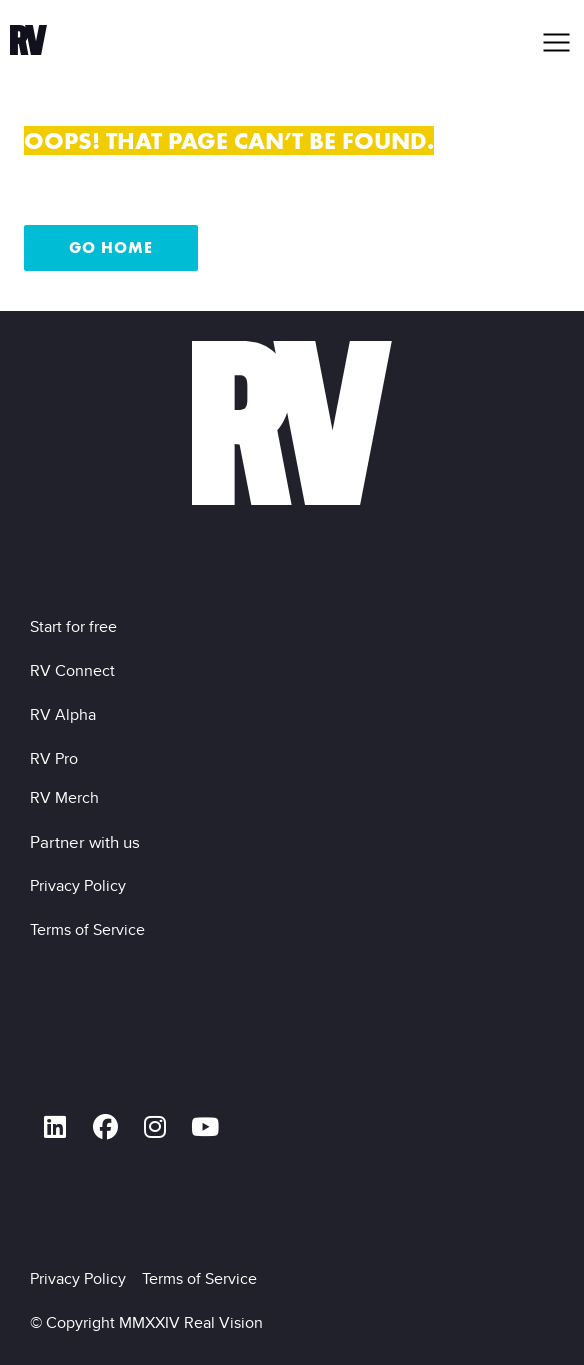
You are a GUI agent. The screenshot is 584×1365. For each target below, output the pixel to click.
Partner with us (85, 842)
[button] (557, 42)
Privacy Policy (82, 885)
